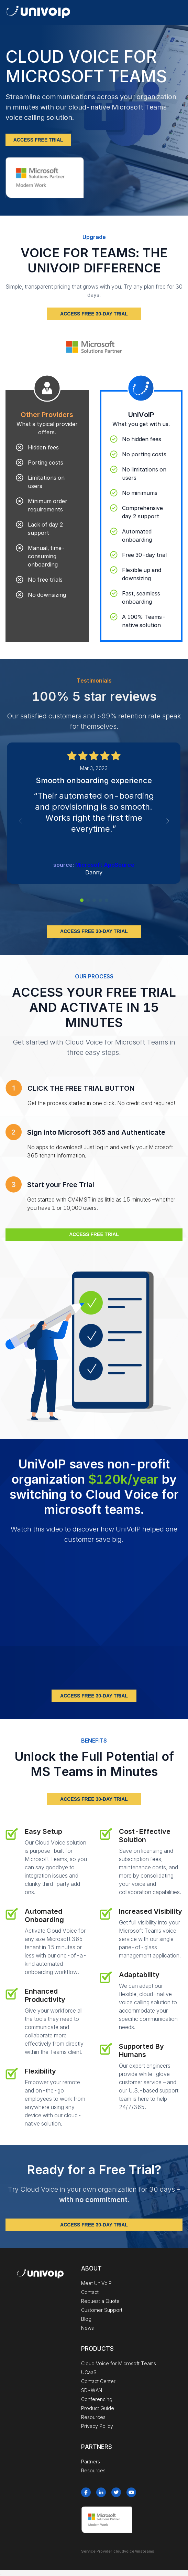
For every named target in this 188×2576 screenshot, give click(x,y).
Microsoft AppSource (104, 864)
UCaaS (89, 2372)
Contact (90, 2292)
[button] (82, 900)
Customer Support (101, 2310)
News (87, 2328)
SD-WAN (91, 2390)
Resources (93, 2417)
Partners (90, 2461)
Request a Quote (100, 2301)
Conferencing (96, 2399)
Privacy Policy (97, 2426)
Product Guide (97, 2408)
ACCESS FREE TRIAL (38, 140)
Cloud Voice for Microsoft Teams (118, 2363)
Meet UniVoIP (96, 2283)
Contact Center (98, 2381)
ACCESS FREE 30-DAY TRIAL (94, 313)
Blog (86, 2319)
